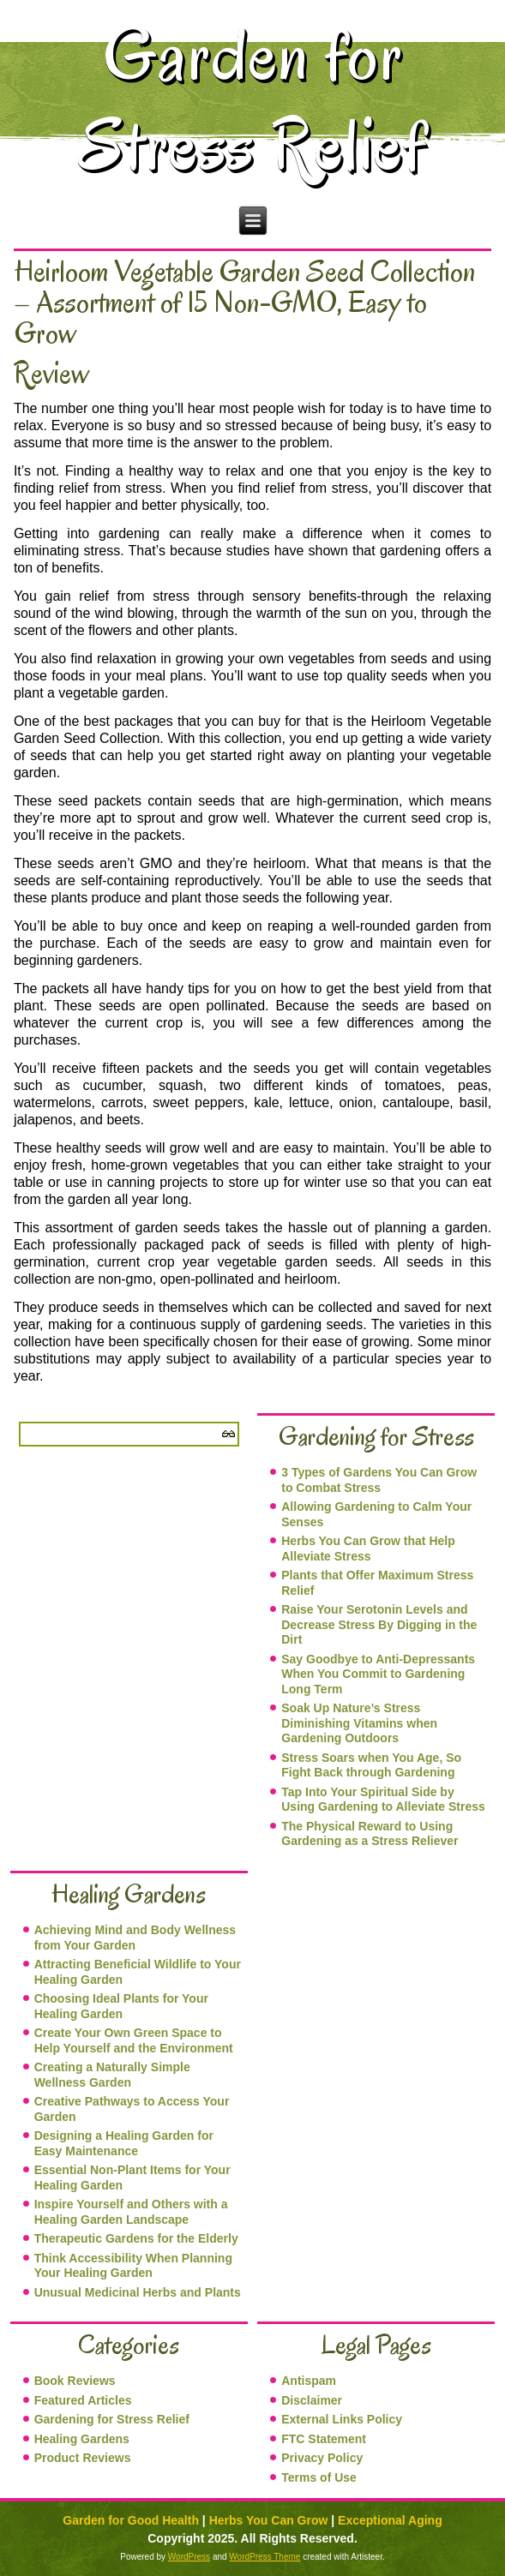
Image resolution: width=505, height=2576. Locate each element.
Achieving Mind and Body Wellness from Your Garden (135, 1937)
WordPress (189, 2556)
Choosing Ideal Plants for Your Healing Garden (121, 2006)
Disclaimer (311, 2400)
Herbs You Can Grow (268, 2520)
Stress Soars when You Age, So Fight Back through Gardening (371, 1765)
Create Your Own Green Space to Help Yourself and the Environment (133, 2040)
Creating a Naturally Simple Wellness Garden (112, 2074)
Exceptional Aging (390, 2520)
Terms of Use (319, 2477)
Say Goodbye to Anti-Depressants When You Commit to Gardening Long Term (378, 1674)
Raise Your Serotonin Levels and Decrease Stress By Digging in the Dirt (379, 1624)
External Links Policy (341, 2419)
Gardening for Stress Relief (111, 2419)
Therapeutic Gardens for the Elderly (136, 2238)
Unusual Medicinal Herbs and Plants (137, 2292)
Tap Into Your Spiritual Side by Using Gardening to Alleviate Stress (383, 1799)
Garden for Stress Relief (253, 100)
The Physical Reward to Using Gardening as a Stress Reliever (369, 1833)
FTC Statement (323, 2439)
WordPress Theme (264, 2556)
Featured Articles (83, 2400)
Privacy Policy (322, 2458)
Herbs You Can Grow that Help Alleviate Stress (368, 1548)
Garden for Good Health (131, 2520)
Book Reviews (75, 2380)
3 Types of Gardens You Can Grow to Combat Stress (379, 1480)
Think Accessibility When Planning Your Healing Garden (133, 2265)
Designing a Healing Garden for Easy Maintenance (123, 2143)
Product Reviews (82, 2458)
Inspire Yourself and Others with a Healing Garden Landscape (131, 2211)
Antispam (308, 2380)
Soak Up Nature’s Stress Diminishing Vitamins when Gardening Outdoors (359, 1723)
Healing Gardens (81, 2439)
